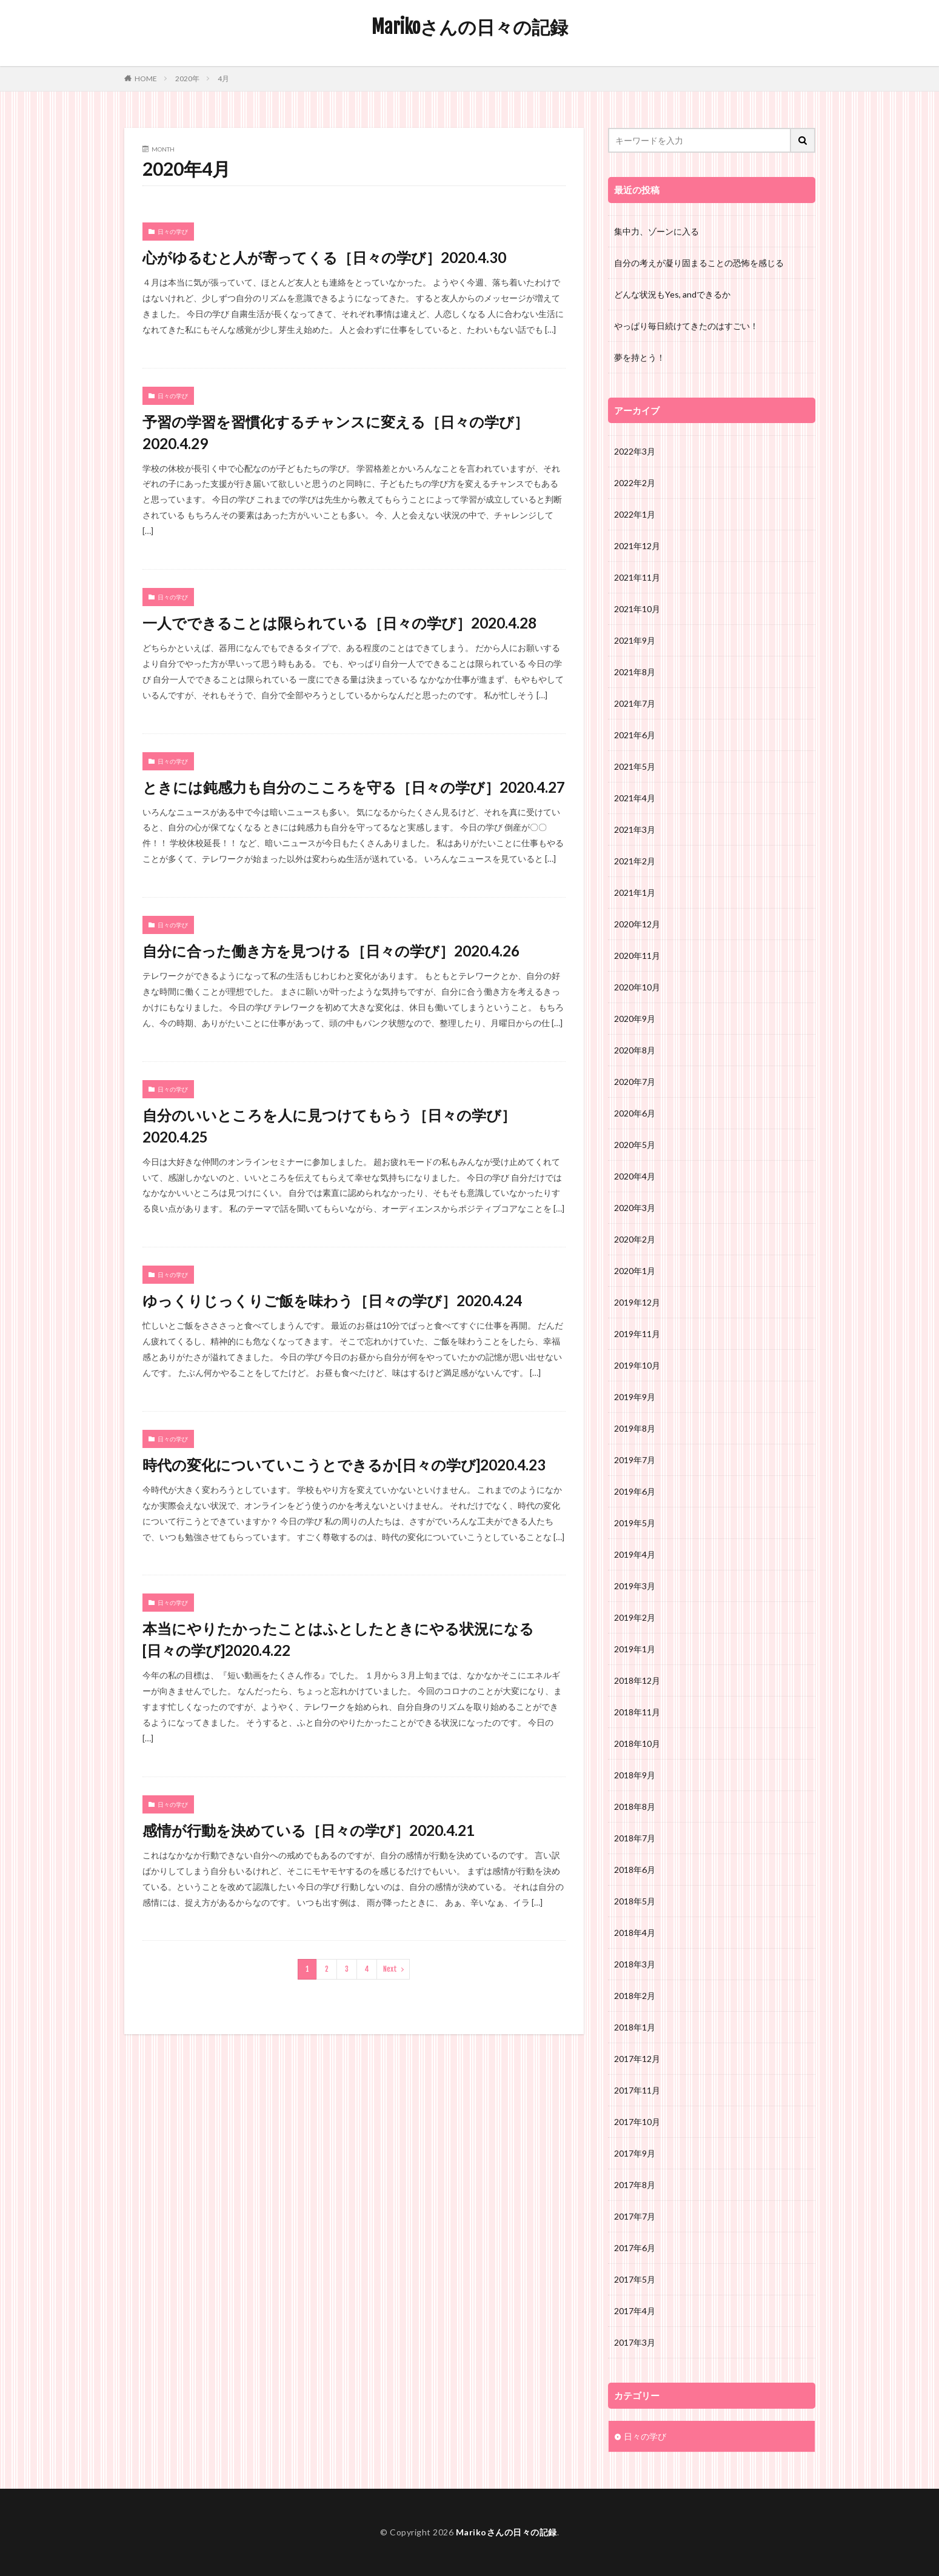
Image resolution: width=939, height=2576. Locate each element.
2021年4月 (634, 798)
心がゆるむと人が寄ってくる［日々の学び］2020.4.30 (324, 257)
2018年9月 (634, 1775)
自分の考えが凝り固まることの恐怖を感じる (699, 263)
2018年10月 (637, 1743)
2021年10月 (637, 609)
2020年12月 (637, 924)
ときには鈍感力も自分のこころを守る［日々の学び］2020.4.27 (353, 787)
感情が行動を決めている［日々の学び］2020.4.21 (308, 1830)
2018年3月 (634, 1964)
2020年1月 (634, 1271)
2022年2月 (634, 483)
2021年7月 (634, 703)
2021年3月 (634, 829)
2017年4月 (634, 2311)
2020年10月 (637, 987)
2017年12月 (637, 2059)
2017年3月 (634, 2342)
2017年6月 (634, 2248)
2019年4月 (634, 1554)
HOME (146, 78)
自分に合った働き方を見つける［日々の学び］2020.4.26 (331, 950)
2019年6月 (634, 1491)
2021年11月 (637, 577)
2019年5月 (634, 1523)
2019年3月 (634, 1586)
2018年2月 (634, 1995)
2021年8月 (634, 672)
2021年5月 (634, 766)
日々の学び (173, 231)
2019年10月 (637, 1365)
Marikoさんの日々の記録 (470, 27)
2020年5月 (634, 1145)
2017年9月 (634, 2153)
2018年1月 (634, 2027)
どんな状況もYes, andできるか (672, 294)
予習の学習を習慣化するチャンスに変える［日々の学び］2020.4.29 (335, 432)
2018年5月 (634, 1901)
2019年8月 (634, 1428)
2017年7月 (634, 2216)
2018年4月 (634, 1932)
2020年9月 (634, 1018)
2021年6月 (634, 735)
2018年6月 (634, 1869)
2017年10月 (637, 2122)
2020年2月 (634, 1239)
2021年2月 (634, 861)
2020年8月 (634, 1050)
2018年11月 (637, 1712)
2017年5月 (634, 2279)
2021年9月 (634, 640)
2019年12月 (637, 1302)
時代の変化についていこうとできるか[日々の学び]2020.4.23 (344, 1464)
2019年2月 (634, 1617)
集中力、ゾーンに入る (656, 231)
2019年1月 (634, 1649)
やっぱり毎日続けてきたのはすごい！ (686, 326)
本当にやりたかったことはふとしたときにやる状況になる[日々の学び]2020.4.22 (338, 1639)
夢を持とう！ (639, 357)
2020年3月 (634, 1208)
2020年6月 (634, 1113)
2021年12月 (637, 546)
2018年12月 (637, 1680)
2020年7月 (634, 1081)
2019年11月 (637, 1334)
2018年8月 (634, 1806)
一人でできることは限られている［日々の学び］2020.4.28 (339, 623)
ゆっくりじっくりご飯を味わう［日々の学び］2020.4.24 (332, 1300)
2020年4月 (634, 1176)
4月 (223, 78)
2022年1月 (634, 514)
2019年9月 (634, 1397)
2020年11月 (637, 955)
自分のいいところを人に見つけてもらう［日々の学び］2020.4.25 (329, 1126)
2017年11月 (637, 2090)
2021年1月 (634, 892)
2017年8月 (634, 2185)
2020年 (187, 78)
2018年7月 (634, 1838)
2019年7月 (634, 1460)
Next (390, 1969)
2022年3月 (634, 451)
